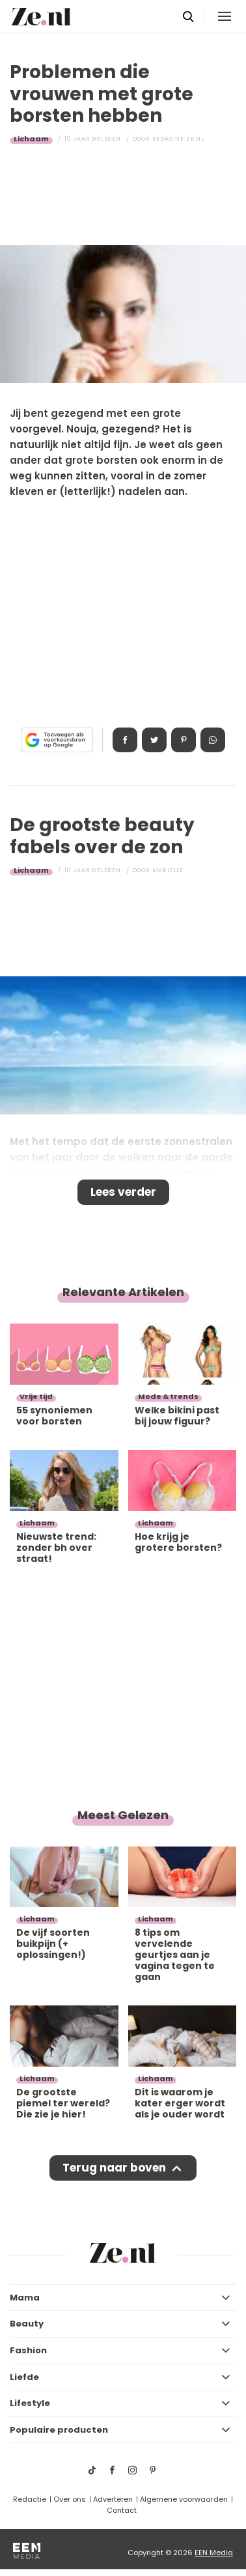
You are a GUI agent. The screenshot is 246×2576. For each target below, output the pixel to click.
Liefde (24, 2377)
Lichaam (31, 139)
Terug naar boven (114, 2167)
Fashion (28, 2350)
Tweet (154, 740)
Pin (183, 740)
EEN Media (214, 2552)
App (212, 740)
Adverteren (113, 2499)
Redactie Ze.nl (178, 139)
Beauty (27, 2323)
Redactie (29, 2499)
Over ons (69, 2499)
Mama (25, 2297)
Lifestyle (30, 2403)
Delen (125, 740)
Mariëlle (168, 870)
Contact (122, 2510)
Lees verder (123, 1192)
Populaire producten (59, 2430)
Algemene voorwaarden (184, 2499)
